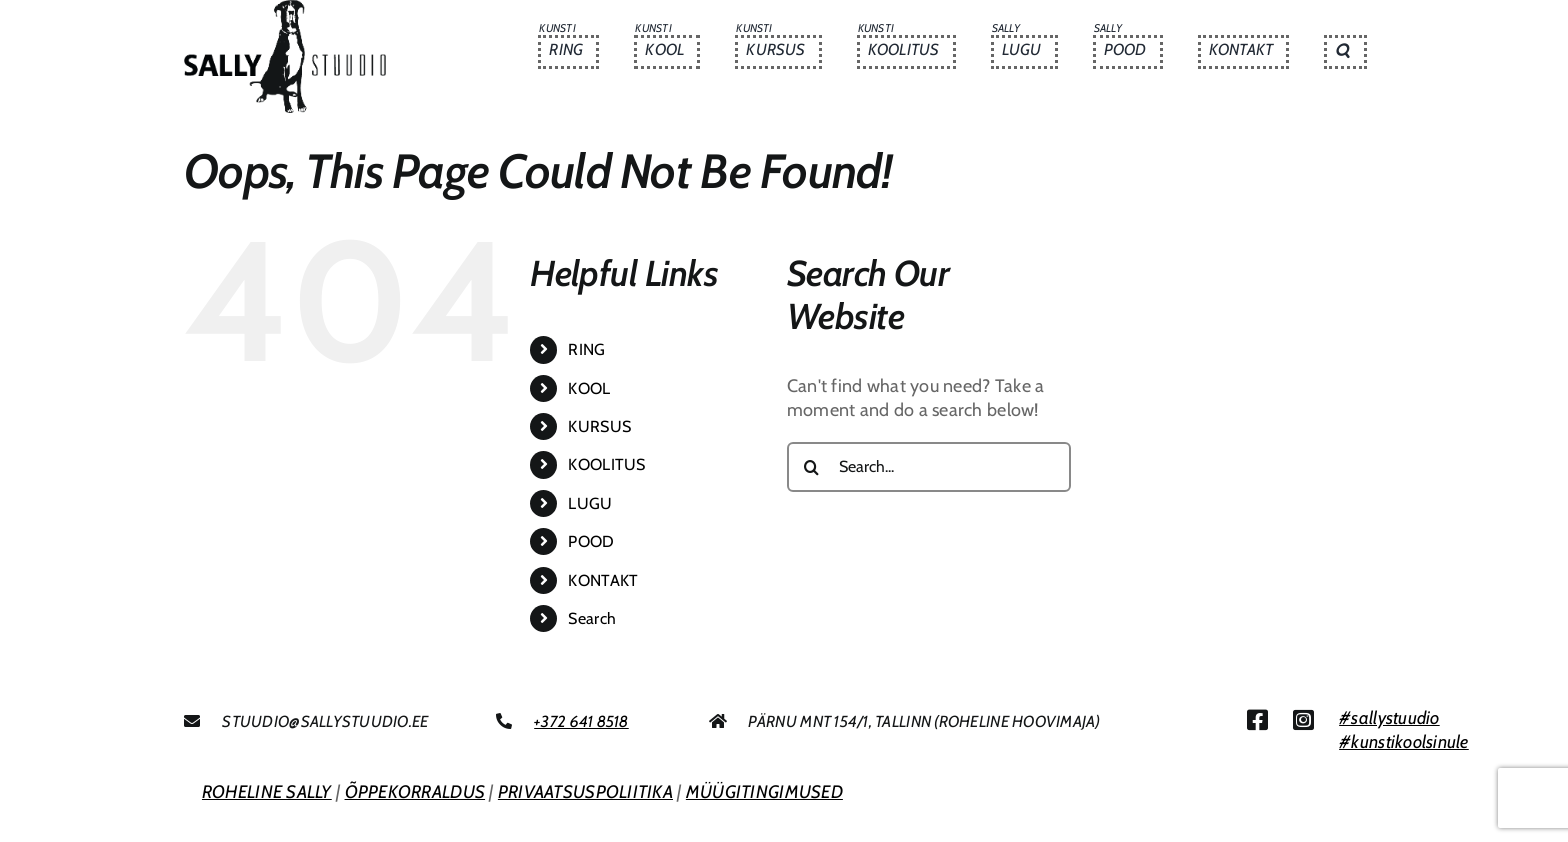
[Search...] (929, 467)
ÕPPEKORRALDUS (415, 792)
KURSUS (599, 426)
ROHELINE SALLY (267, 792)
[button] (1345, 52)
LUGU (590, 503)
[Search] (812, 467)
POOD (591, 541)
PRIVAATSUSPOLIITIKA (585, 792)
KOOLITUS (606, 464)
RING (586, 349)
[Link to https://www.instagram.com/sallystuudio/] (1303, 720)
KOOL (589, 388)
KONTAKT (603, 580)
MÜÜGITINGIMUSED (764, 792)
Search (592, 618)
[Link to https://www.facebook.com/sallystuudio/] (1257, 720)
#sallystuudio (1389, 718)
